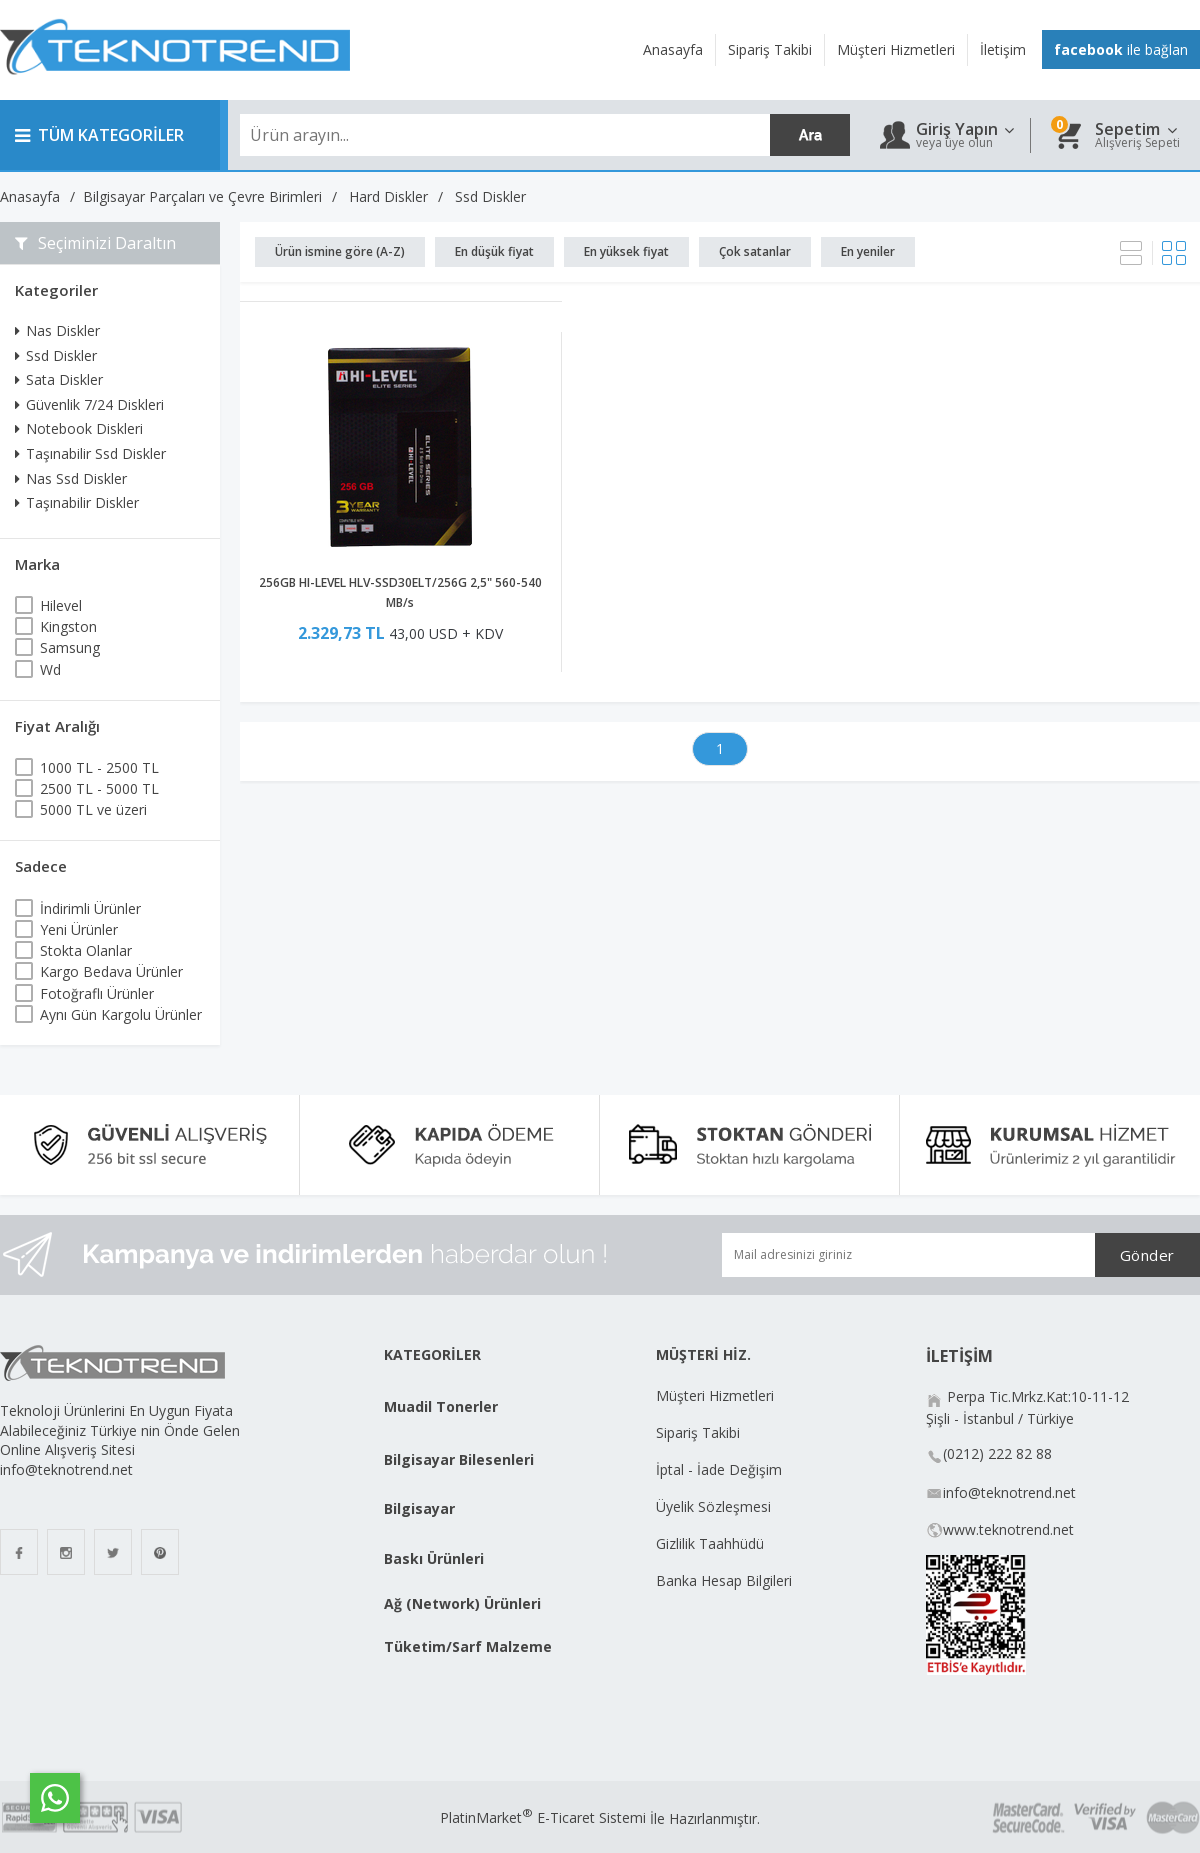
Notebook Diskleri (79, 428)
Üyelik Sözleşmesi (713, 1506)
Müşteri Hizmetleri (715, 1395)
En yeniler (868, 251)
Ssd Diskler (56, 355)
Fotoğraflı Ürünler (97, 993)
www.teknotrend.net (1008, 1529)
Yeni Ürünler (79, 929)
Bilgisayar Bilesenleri (459, 1459)
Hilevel (61, 605)
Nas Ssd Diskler (71, 478)
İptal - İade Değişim (721, 1469)
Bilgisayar (419, 1508)
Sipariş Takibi (698, 1432)
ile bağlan (1121, 49)
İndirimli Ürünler (90, 908)
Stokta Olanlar (86, 950)
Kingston (68, 626)
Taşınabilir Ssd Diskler (90, 453)
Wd (50, 669)
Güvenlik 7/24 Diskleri (89, 404)
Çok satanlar (755, 251)
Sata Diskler (59, 379)
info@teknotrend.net (1009, 1492)
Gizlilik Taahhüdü (710, 1543)
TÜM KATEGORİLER (99, 135)
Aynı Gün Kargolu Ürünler (121, 1014)
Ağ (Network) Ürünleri (462, 1603)
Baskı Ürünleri (434, 1558)
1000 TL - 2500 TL (99, 767)
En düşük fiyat (494, 251)
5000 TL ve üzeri (93, 809)
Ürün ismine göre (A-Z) (340, 251)
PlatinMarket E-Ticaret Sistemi (543, 1817)
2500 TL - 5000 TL (99, 788)
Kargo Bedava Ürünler (111, 971)
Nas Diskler (57, 330)
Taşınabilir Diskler (77, 502)
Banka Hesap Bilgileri (724, 1580)
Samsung (70, 647)
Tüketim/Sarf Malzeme (468, 1646)
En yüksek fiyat (626, 251)
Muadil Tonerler (441, 1406)
